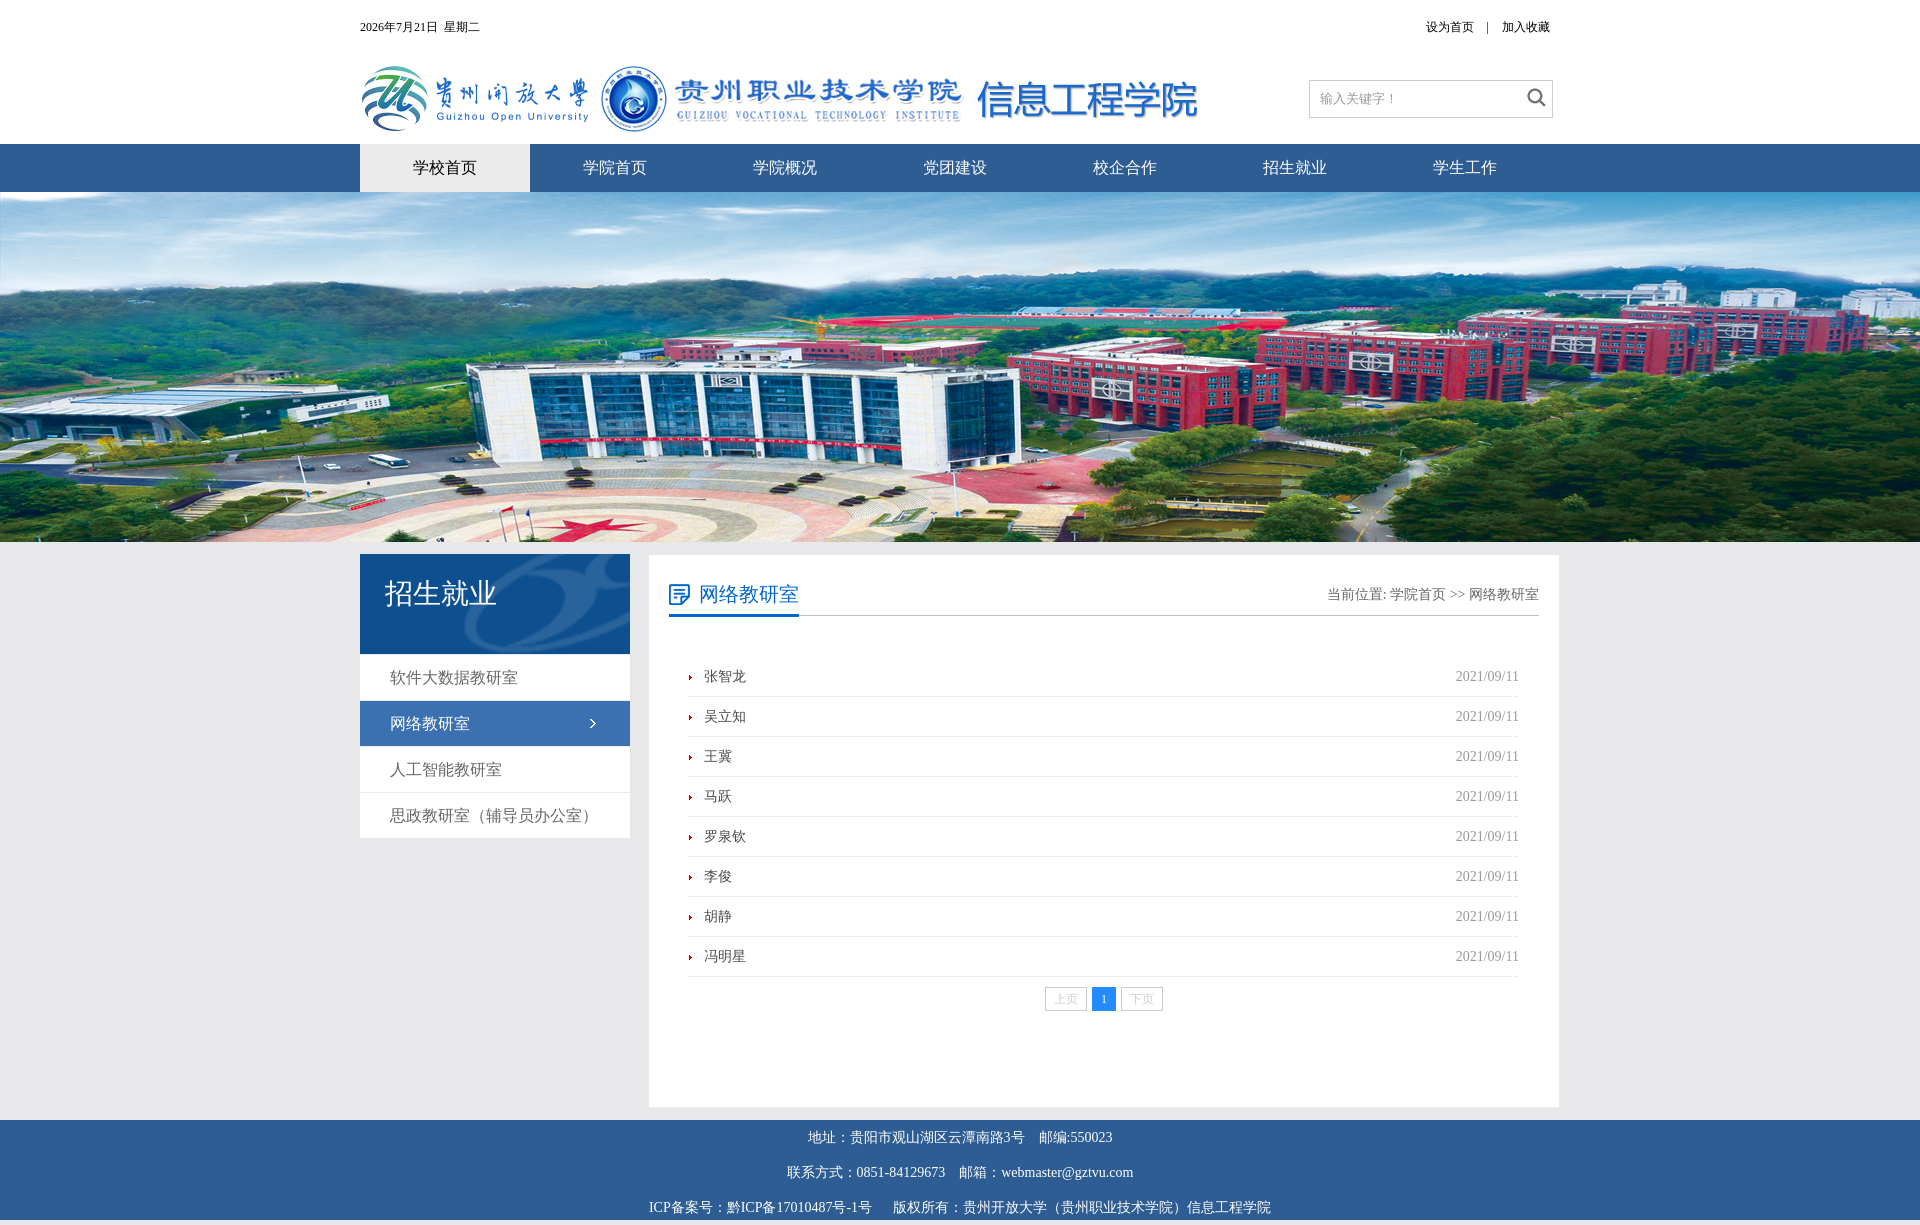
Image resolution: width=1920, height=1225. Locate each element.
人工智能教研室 (446, 769)
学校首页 (445, 167)
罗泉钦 (725, 836)
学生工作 (1465, 167)
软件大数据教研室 (454, 677)
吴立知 (725, 716)
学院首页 (615, 167)
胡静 (718, 916)
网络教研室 (430, 723)
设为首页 (1450, 27)
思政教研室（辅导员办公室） (494, 815)
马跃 (718, 796)
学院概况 (785, 167)
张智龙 (725, 676)
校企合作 (1125, 167)
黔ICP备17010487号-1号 (801, 1207)
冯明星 (725, 956)
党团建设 (955, 167)
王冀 (718, 756)
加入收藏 (1526, 27)
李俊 (718, 876)
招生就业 (1295, 167)
